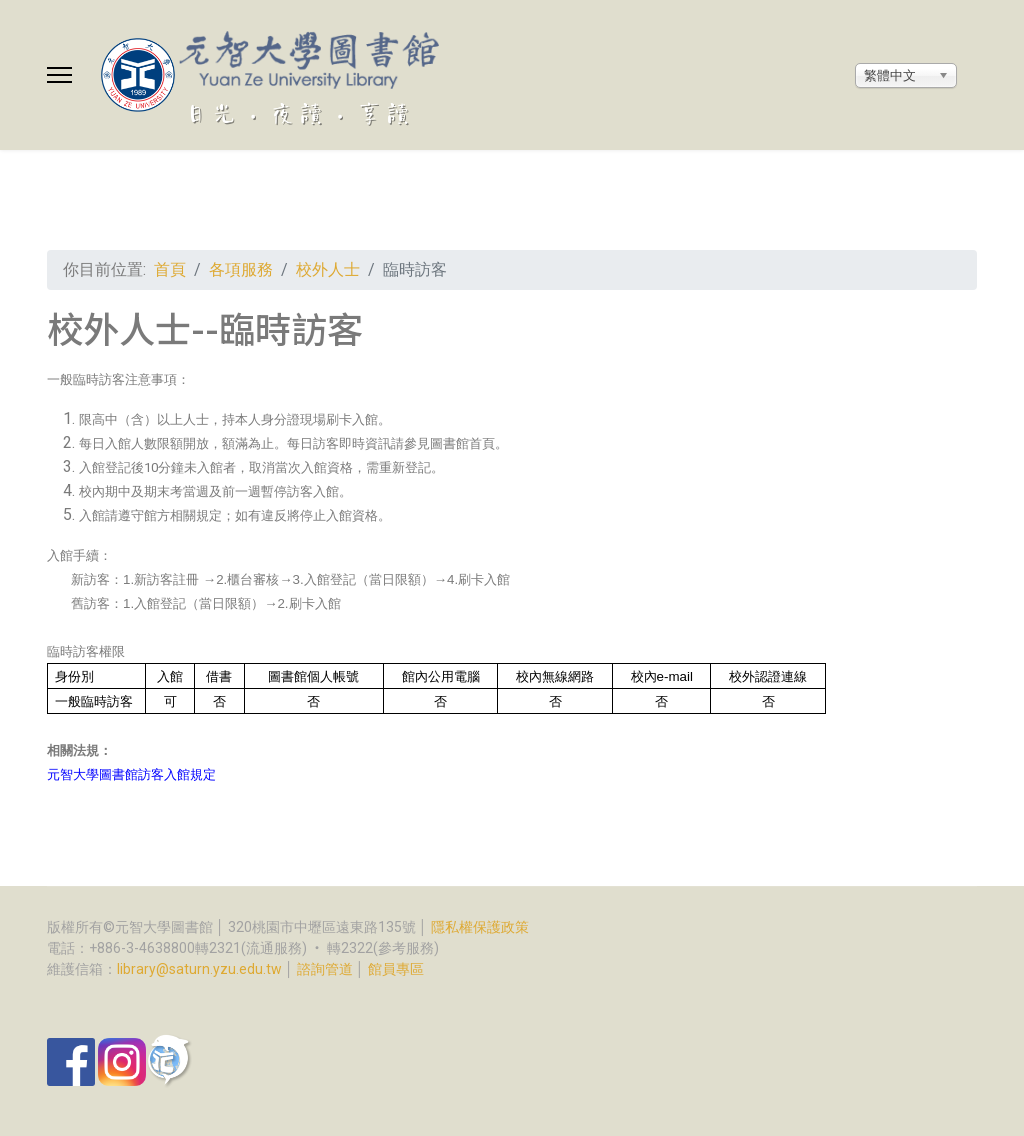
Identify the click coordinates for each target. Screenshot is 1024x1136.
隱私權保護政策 (480, 927)
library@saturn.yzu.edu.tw (199, 969)
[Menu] (59, 75)
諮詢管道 (325, 969)
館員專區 (396, 969)
